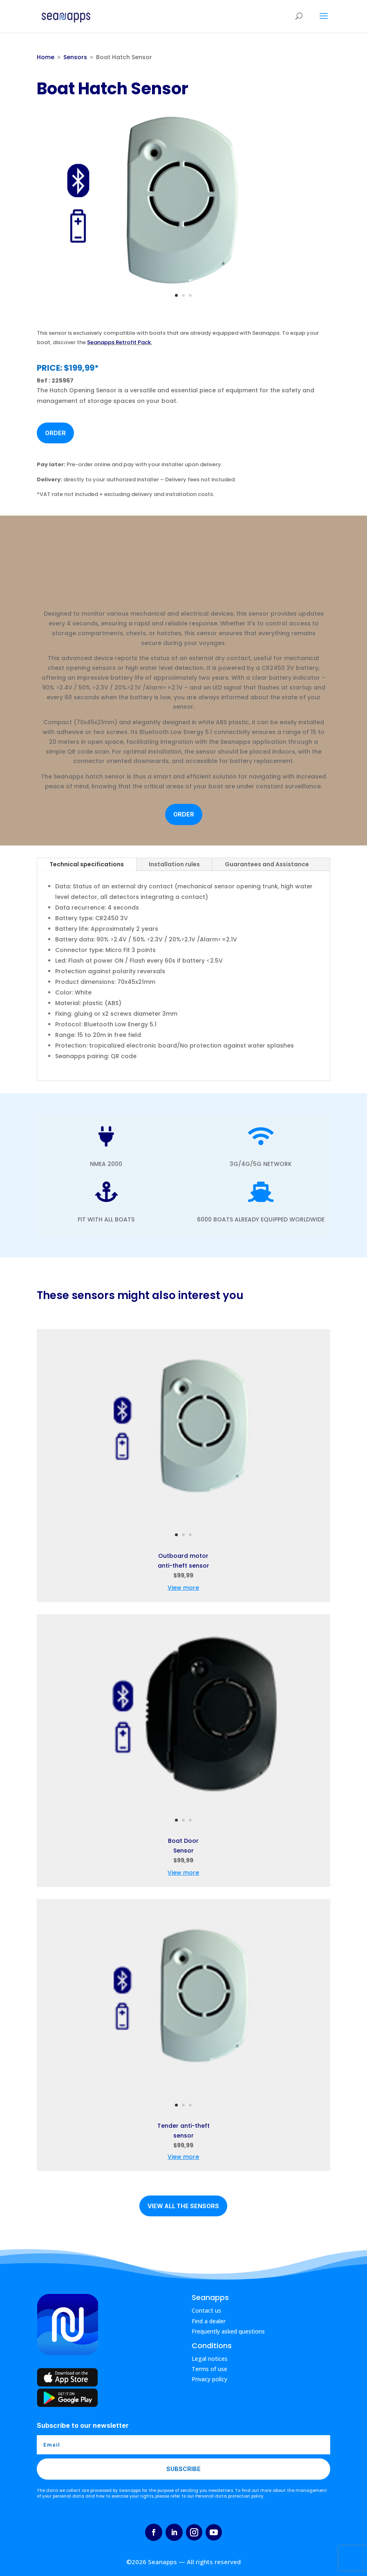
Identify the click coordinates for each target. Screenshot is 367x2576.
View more (183, 1588)
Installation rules (174, 864)
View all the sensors (183, 2205)
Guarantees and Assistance (267, 864)
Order (55, 432)
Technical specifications (86, 864)
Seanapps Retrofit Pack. (119, 342)
